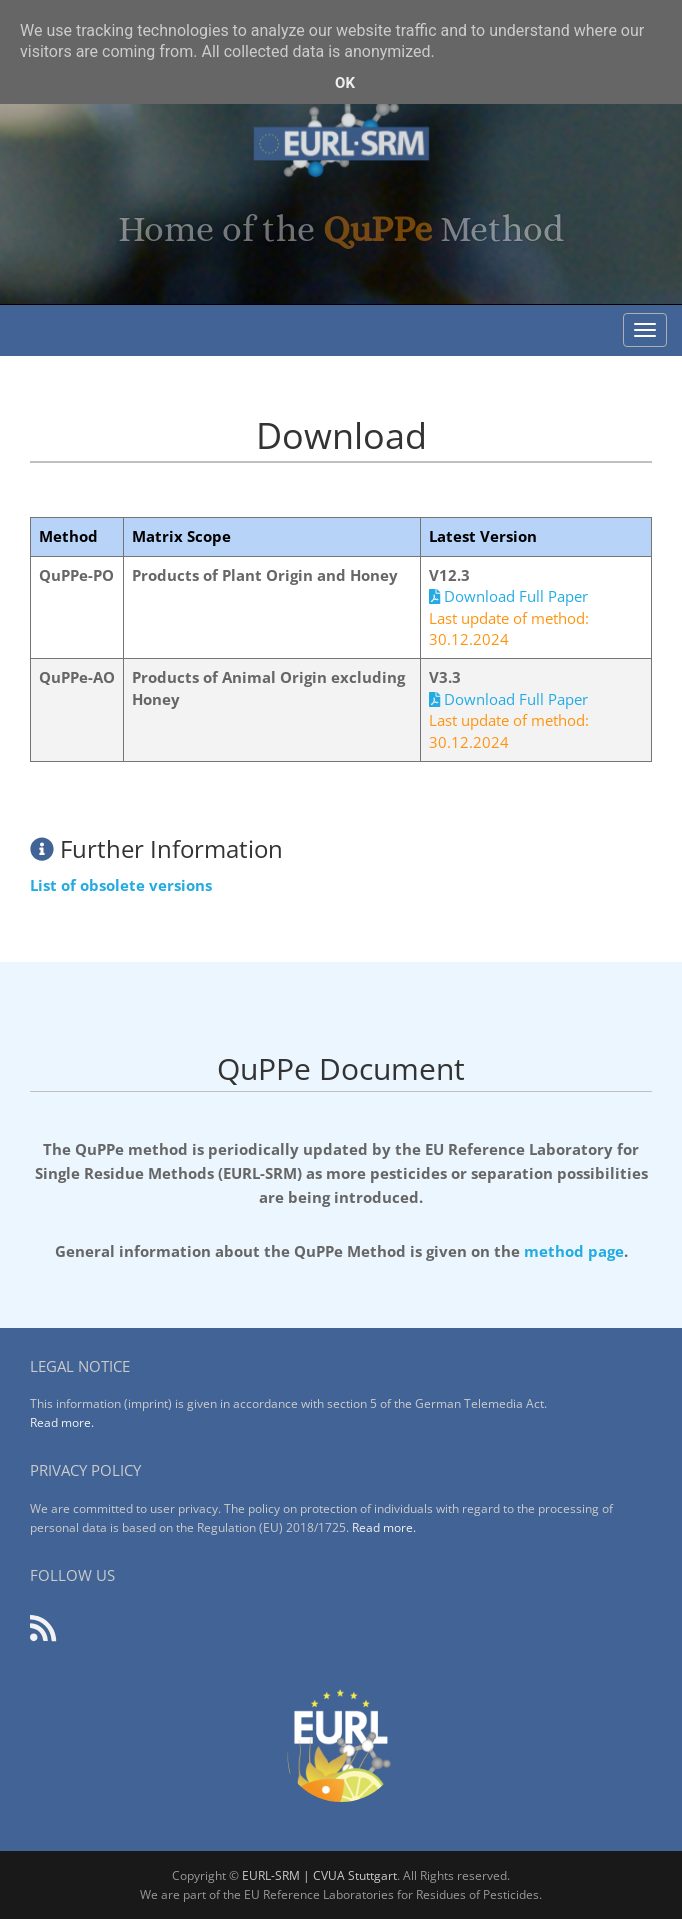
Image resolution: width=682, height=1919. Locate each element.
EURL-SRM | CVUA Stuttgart (319, 1875)
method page (574, 1251)
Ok (345, 83)
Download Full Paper (508, 596)
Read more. (62, 1422)
